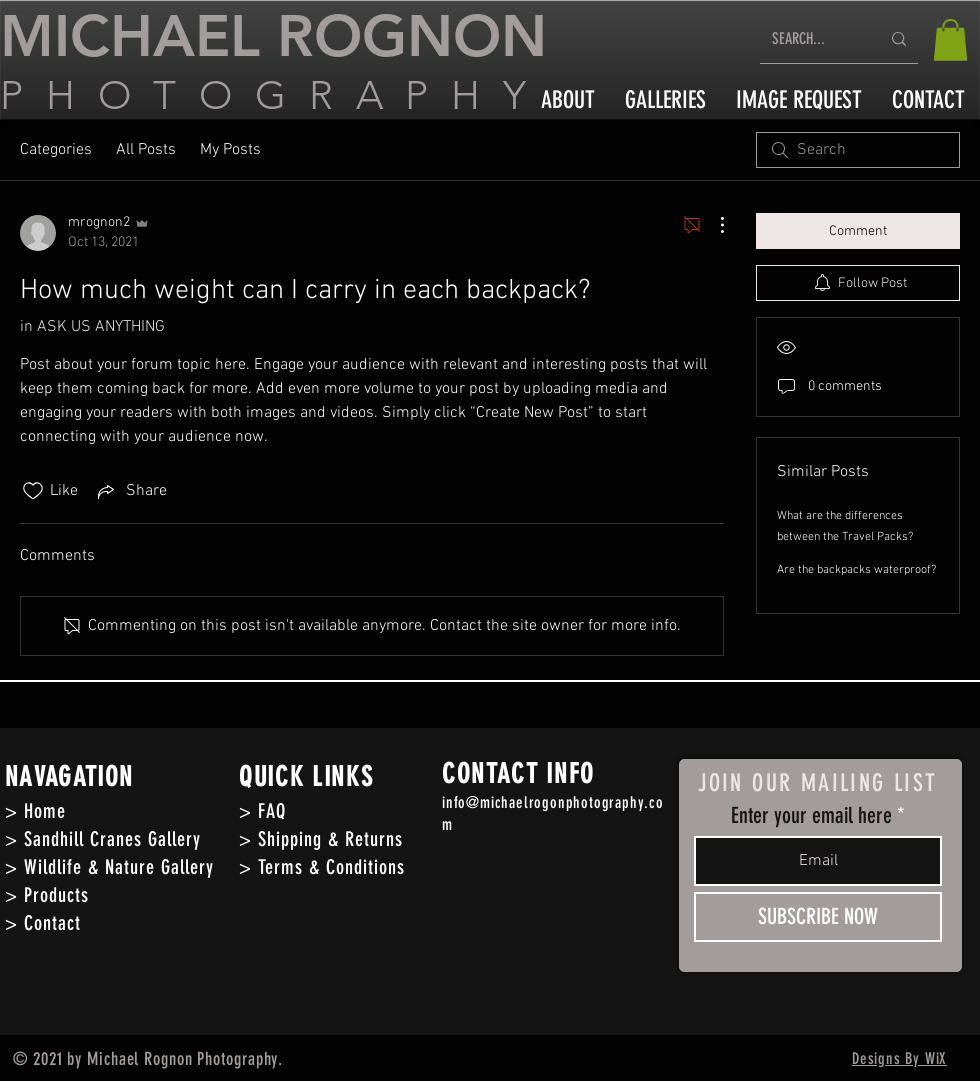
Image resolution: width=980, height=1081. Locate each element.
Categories (56, 150)
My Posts (230, 150)
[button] (950, 40)
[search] (858, 150)
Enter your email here (811, 816)
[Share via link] (130, 491)
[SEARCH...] (811, 39)
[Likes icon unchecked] (33, 491)
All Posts (146, 150)
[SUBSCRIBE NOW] (818, 917)
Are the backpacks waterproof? (856, 570)
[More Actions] (712, 225)
